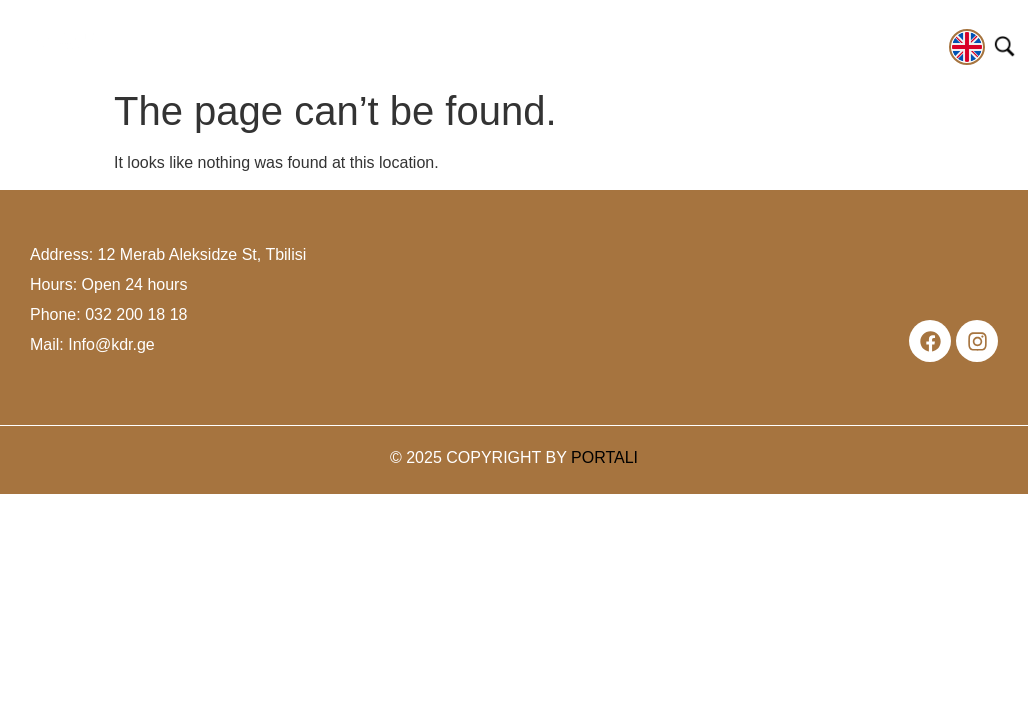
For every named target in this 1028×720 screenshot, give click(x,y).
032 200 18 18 (136, 314)
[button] (184, 49)
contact (905, 43)
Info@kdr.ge (111, 344)
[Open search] (1004, 46)
